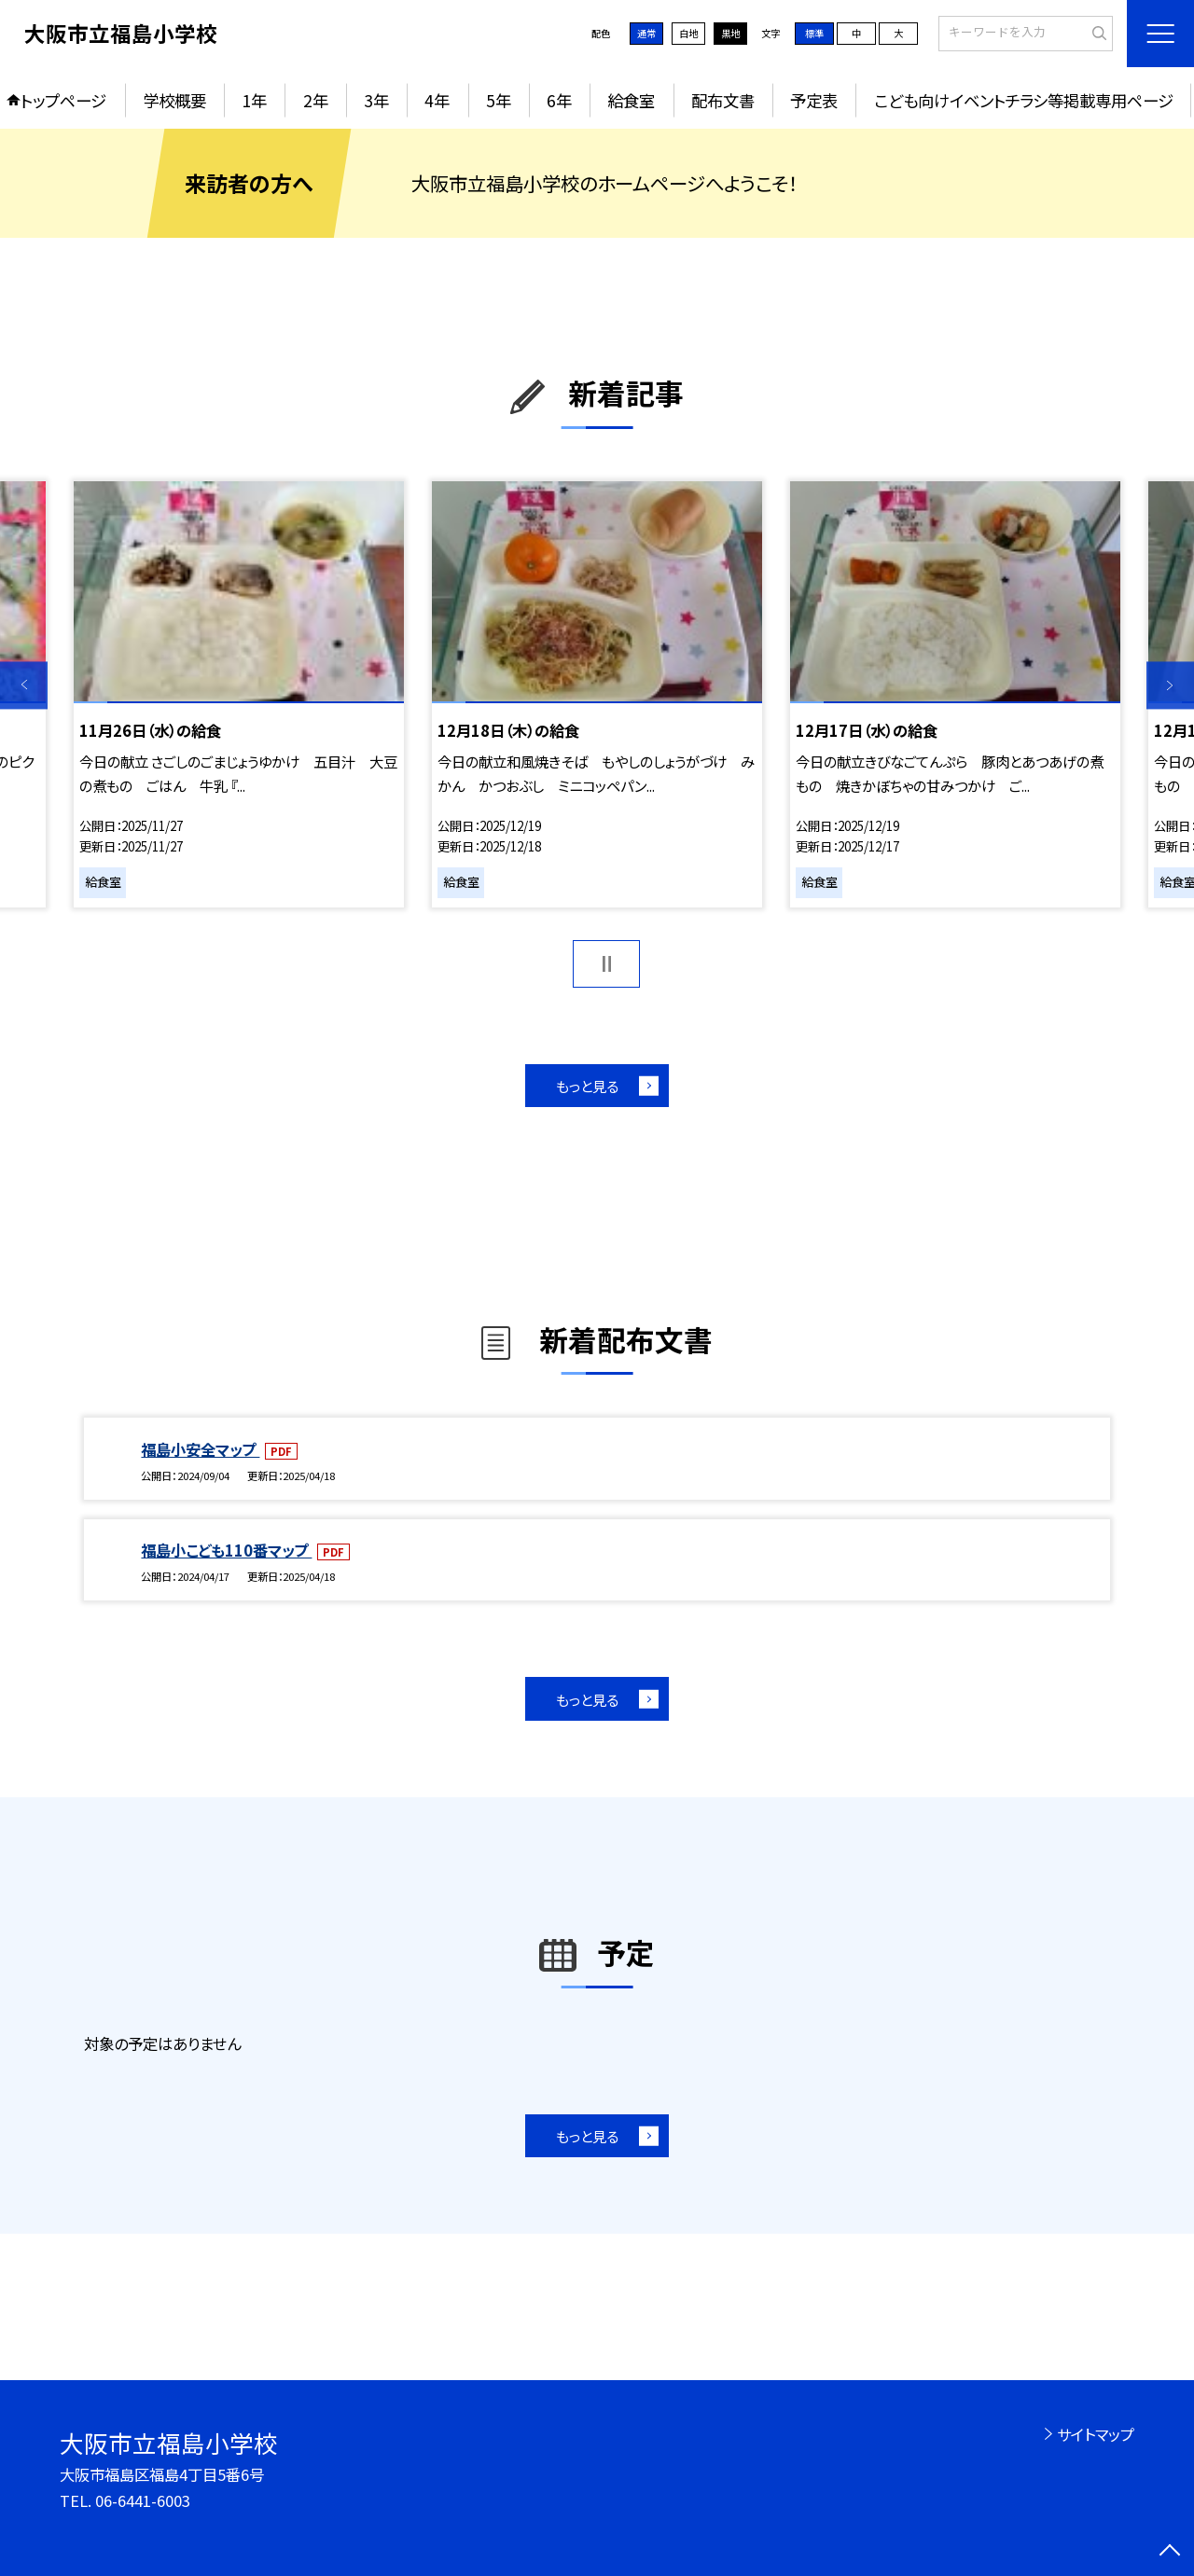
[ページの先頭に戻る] (1170, 2552)
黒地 (730, 33)
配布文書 (723, 100)
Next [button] (1170, 685)
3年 (376, 100)
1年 (254, 100)
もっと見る (587, 1085)
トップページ (63, 100)
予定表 (814, 100)
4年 (437, 100)
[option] (238, 695)
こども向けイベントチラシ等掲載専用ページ (1023, 100)
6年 (559, 100)
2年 (315, 100)
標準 (814, 33)
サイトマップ (1095, 2434)
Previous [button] (24, 685)
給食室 (631, 100)
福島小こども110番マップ (226, 1550)
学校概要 (174, 100)
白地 (688, 33)
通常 (646, 33)
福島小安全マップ (200, 1449)
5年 (498, 100)
